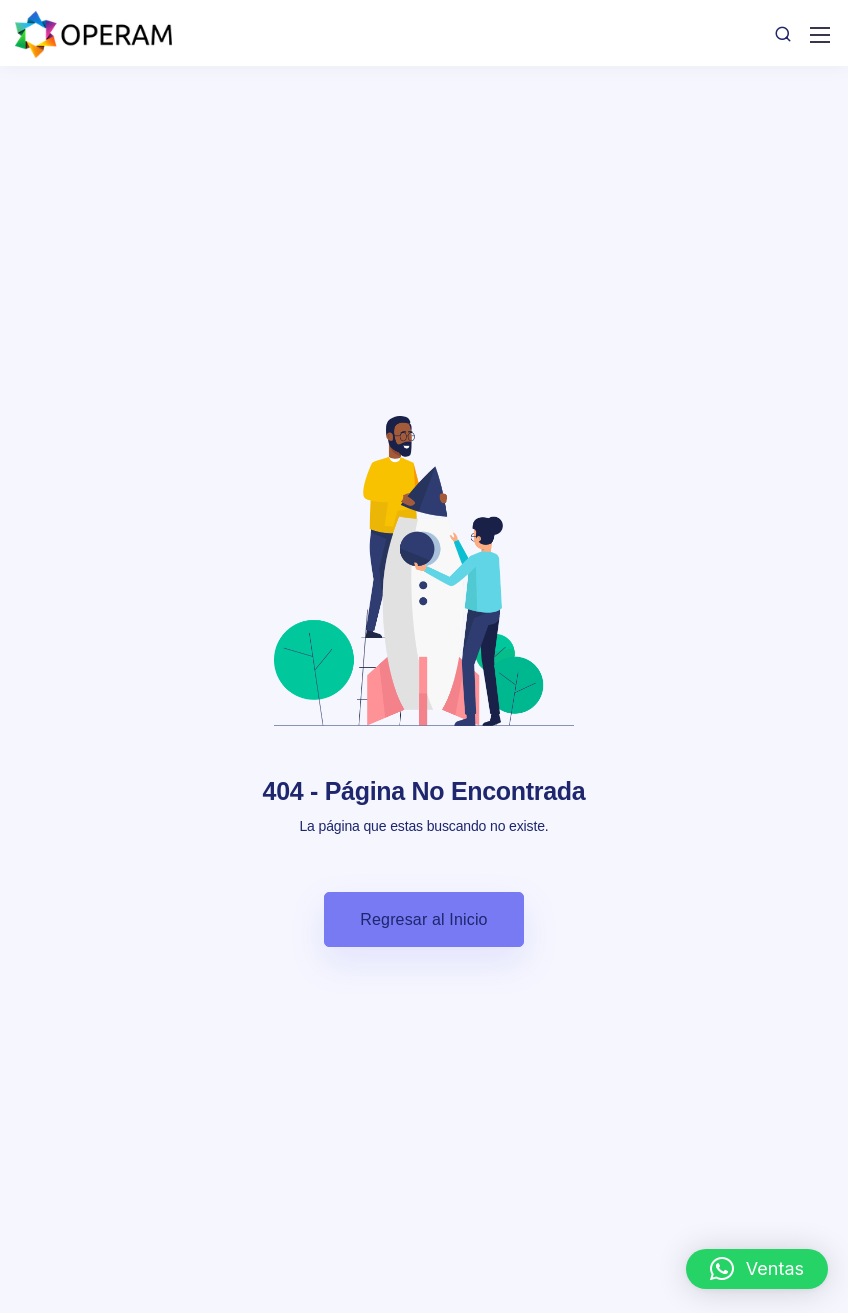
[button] (757, 1269)
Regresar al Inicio (423, 919)
